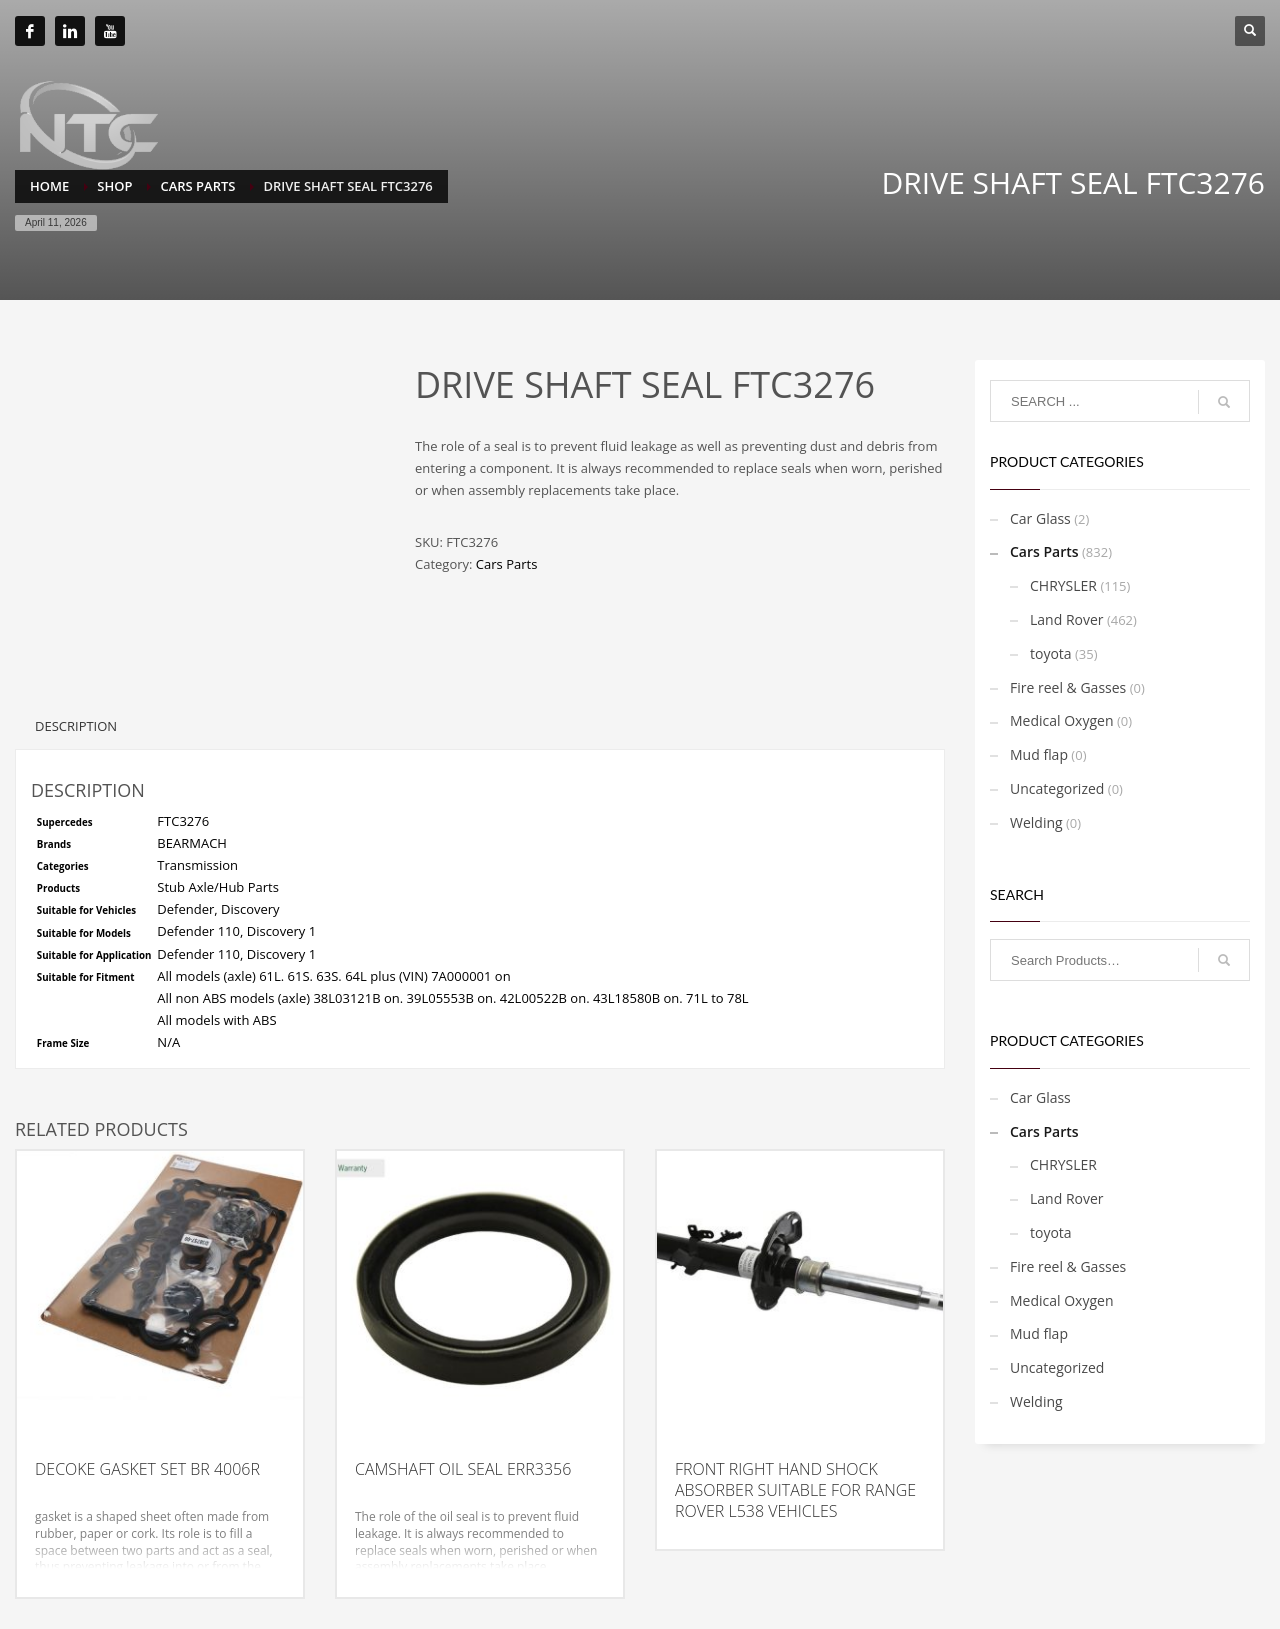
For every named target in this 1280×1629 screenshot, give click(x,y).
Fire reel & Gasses (1068, 687)
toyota (1051, 653)
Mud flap (1039, 754)
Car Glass (1040, 518)
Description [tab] (76, 726)
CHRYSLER (1063, 585)
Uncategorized (1057, 788)
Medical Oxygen (1062, 720)
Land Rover (1067, 619)
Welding (1036, 822)
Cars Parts (506, 564)
